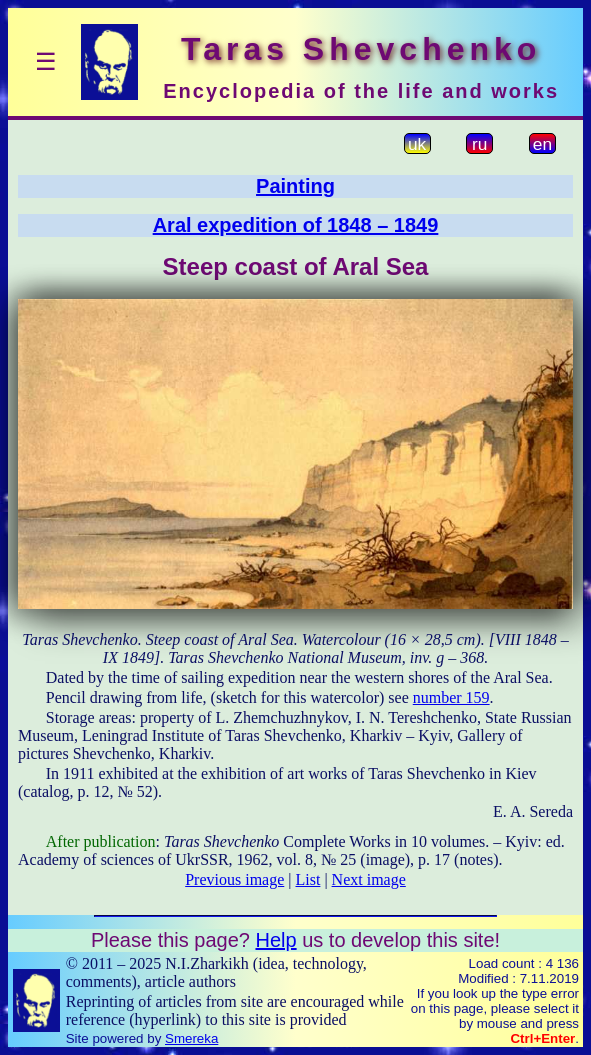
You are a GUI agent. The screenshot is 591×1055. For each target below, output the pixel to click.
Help (275, 940)
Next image (369, 879)
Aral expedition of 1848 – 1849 (296, 225)
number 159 (451, 697)
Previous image (234, 879)
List (308, 879)
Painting (295, 186)
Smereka (191, 1038)
